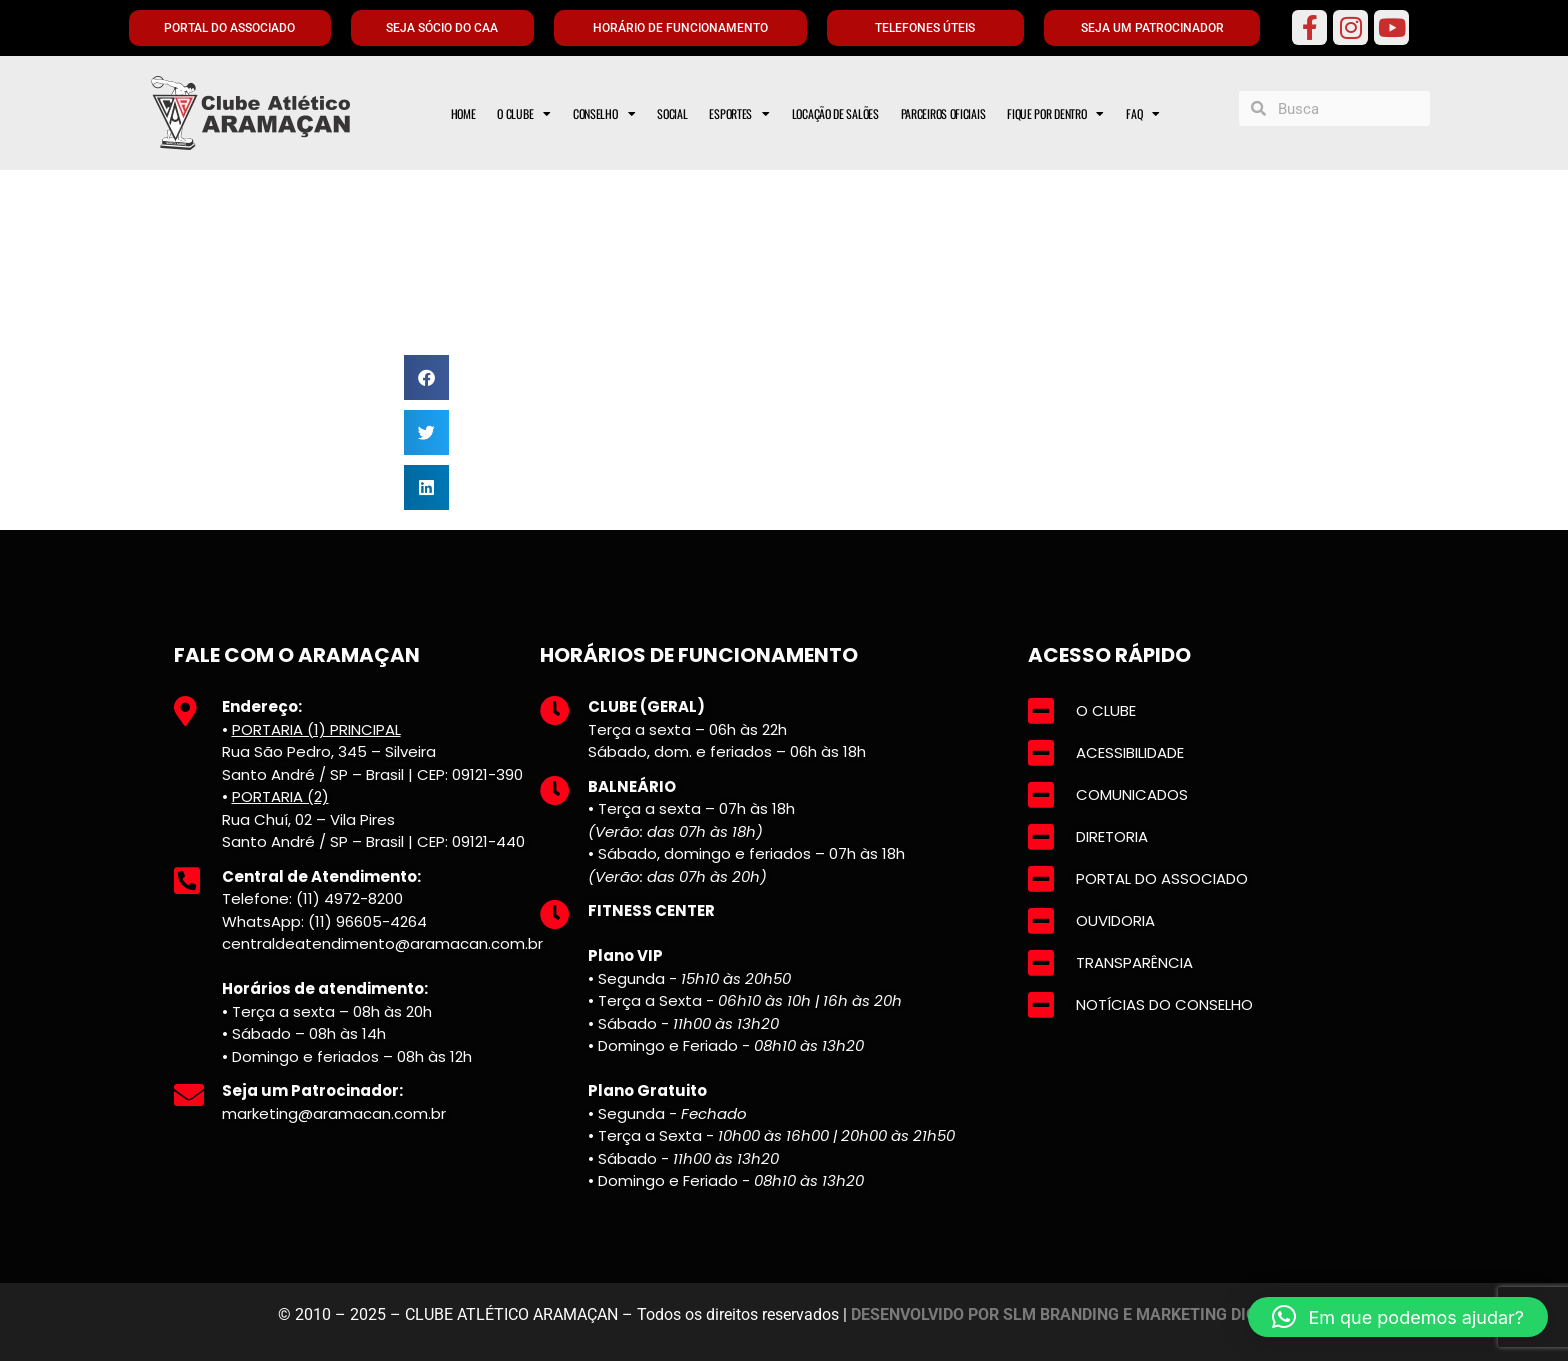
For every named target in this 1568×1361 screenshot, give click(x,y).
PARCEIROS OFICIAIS (943, 113)
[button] (426, 377)
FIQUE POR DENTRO (1055, 114)
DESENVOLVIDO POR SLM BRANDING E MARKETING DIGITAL (1071, 1314)
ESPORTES (739, 114)
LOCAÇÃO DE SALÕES (835, 113)
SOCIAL (672, 113)
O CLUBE (524, 114)
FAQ (1143, 114)
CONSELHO (604, 114)
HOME (463, 113)
